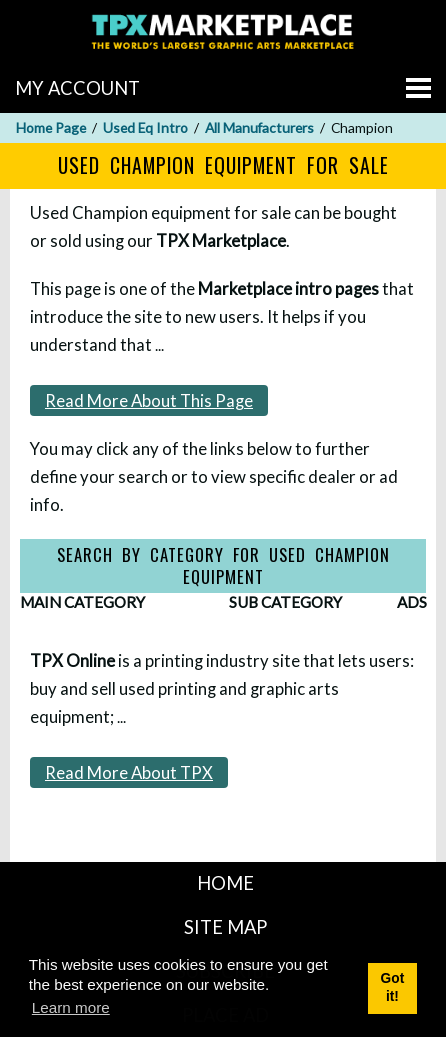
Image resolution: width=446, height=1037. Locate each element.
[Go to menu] (418, 88)
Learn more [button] (71, 1007)
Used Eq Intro (145, 127)
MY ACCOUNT (77, 88)
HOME (225, 883)
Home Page (51, 127)
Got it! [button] (393, 987)
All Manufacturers (259, 127)
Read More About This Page (149, 400)
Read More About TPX (129, 772)
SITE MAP (225, 927)
